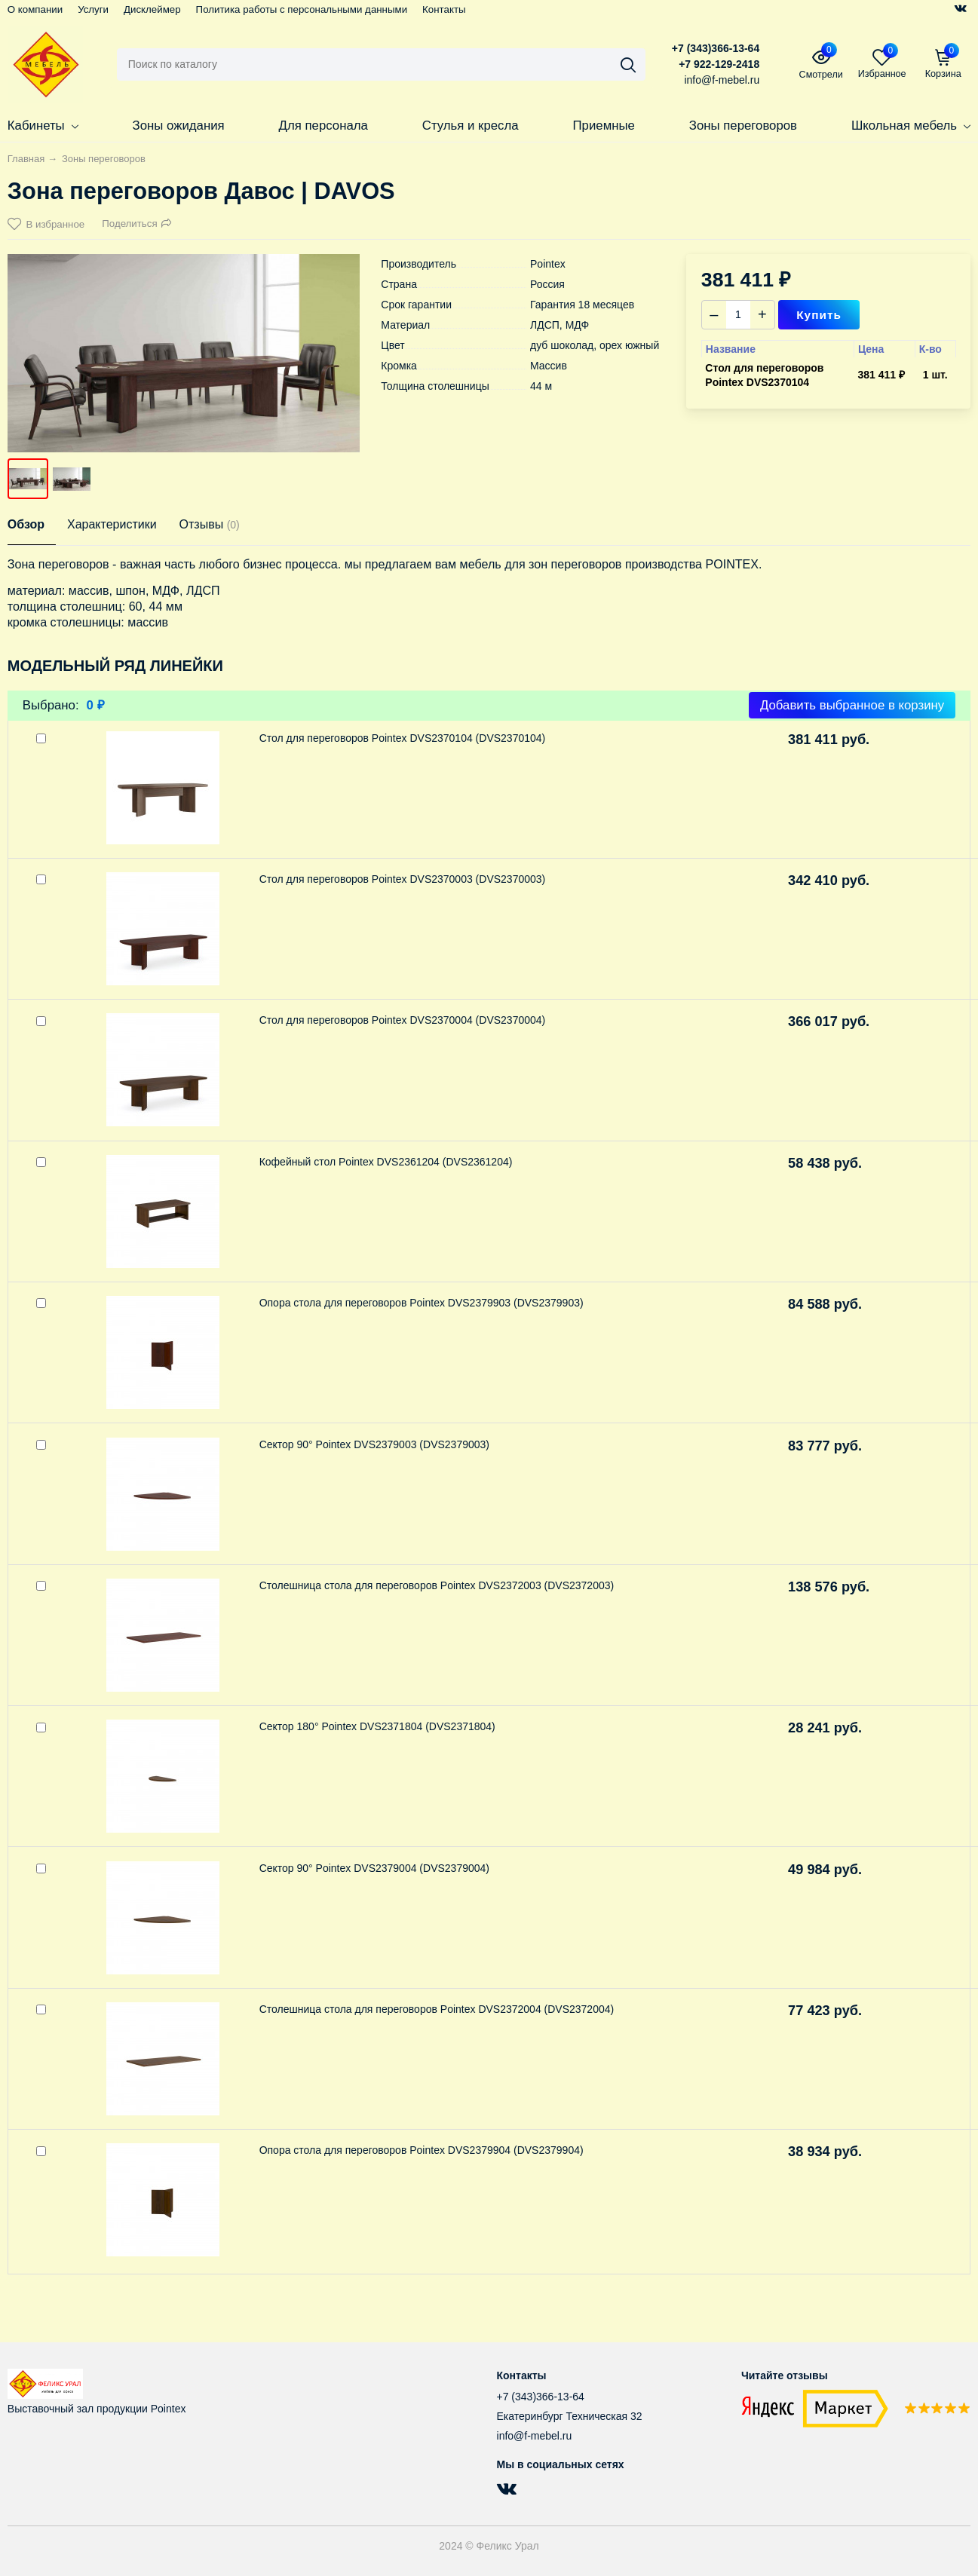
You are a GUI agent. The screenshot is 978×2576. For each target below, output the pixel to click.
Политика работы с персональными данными (302, 9)
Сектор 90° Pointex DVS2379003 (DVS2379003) (374, 1444)
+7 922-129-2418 (719, 64)
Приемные (604, 125)
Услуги (93, 9)
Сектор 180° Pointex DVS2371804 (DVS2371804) (377, 1726)
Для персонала (323, 125)
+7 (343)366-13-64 (715, 48)
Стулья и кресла (470, 125)
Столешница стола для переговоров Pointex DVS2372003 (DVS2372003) (437, 1585)
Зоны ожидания (179, 125)
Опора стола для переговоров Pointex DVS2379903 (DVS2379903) (421, 1303)
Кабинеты (43, 125)
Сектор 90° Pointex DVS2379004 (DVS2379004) (374, 1868)
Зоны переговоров (743, 125)
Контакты (443, 9)
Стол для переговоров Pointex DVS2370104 (764, 374)
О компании (35, 9)
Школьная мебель (910, 125)
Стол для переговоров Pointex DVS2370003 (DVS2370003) (402, 879)
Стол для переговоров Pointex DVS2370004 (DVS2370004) (402, 1020)
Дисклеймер (152, 9)
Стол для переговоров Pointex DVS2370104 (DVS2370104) (402, 738)
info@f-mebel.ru (534, 2436)
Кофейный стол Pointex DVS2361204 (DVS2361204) (386, 1162)
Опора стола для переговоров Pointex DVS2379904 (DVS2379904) (421, 2150)
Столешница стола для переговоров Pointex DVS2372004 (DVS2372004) (437, 2009)
